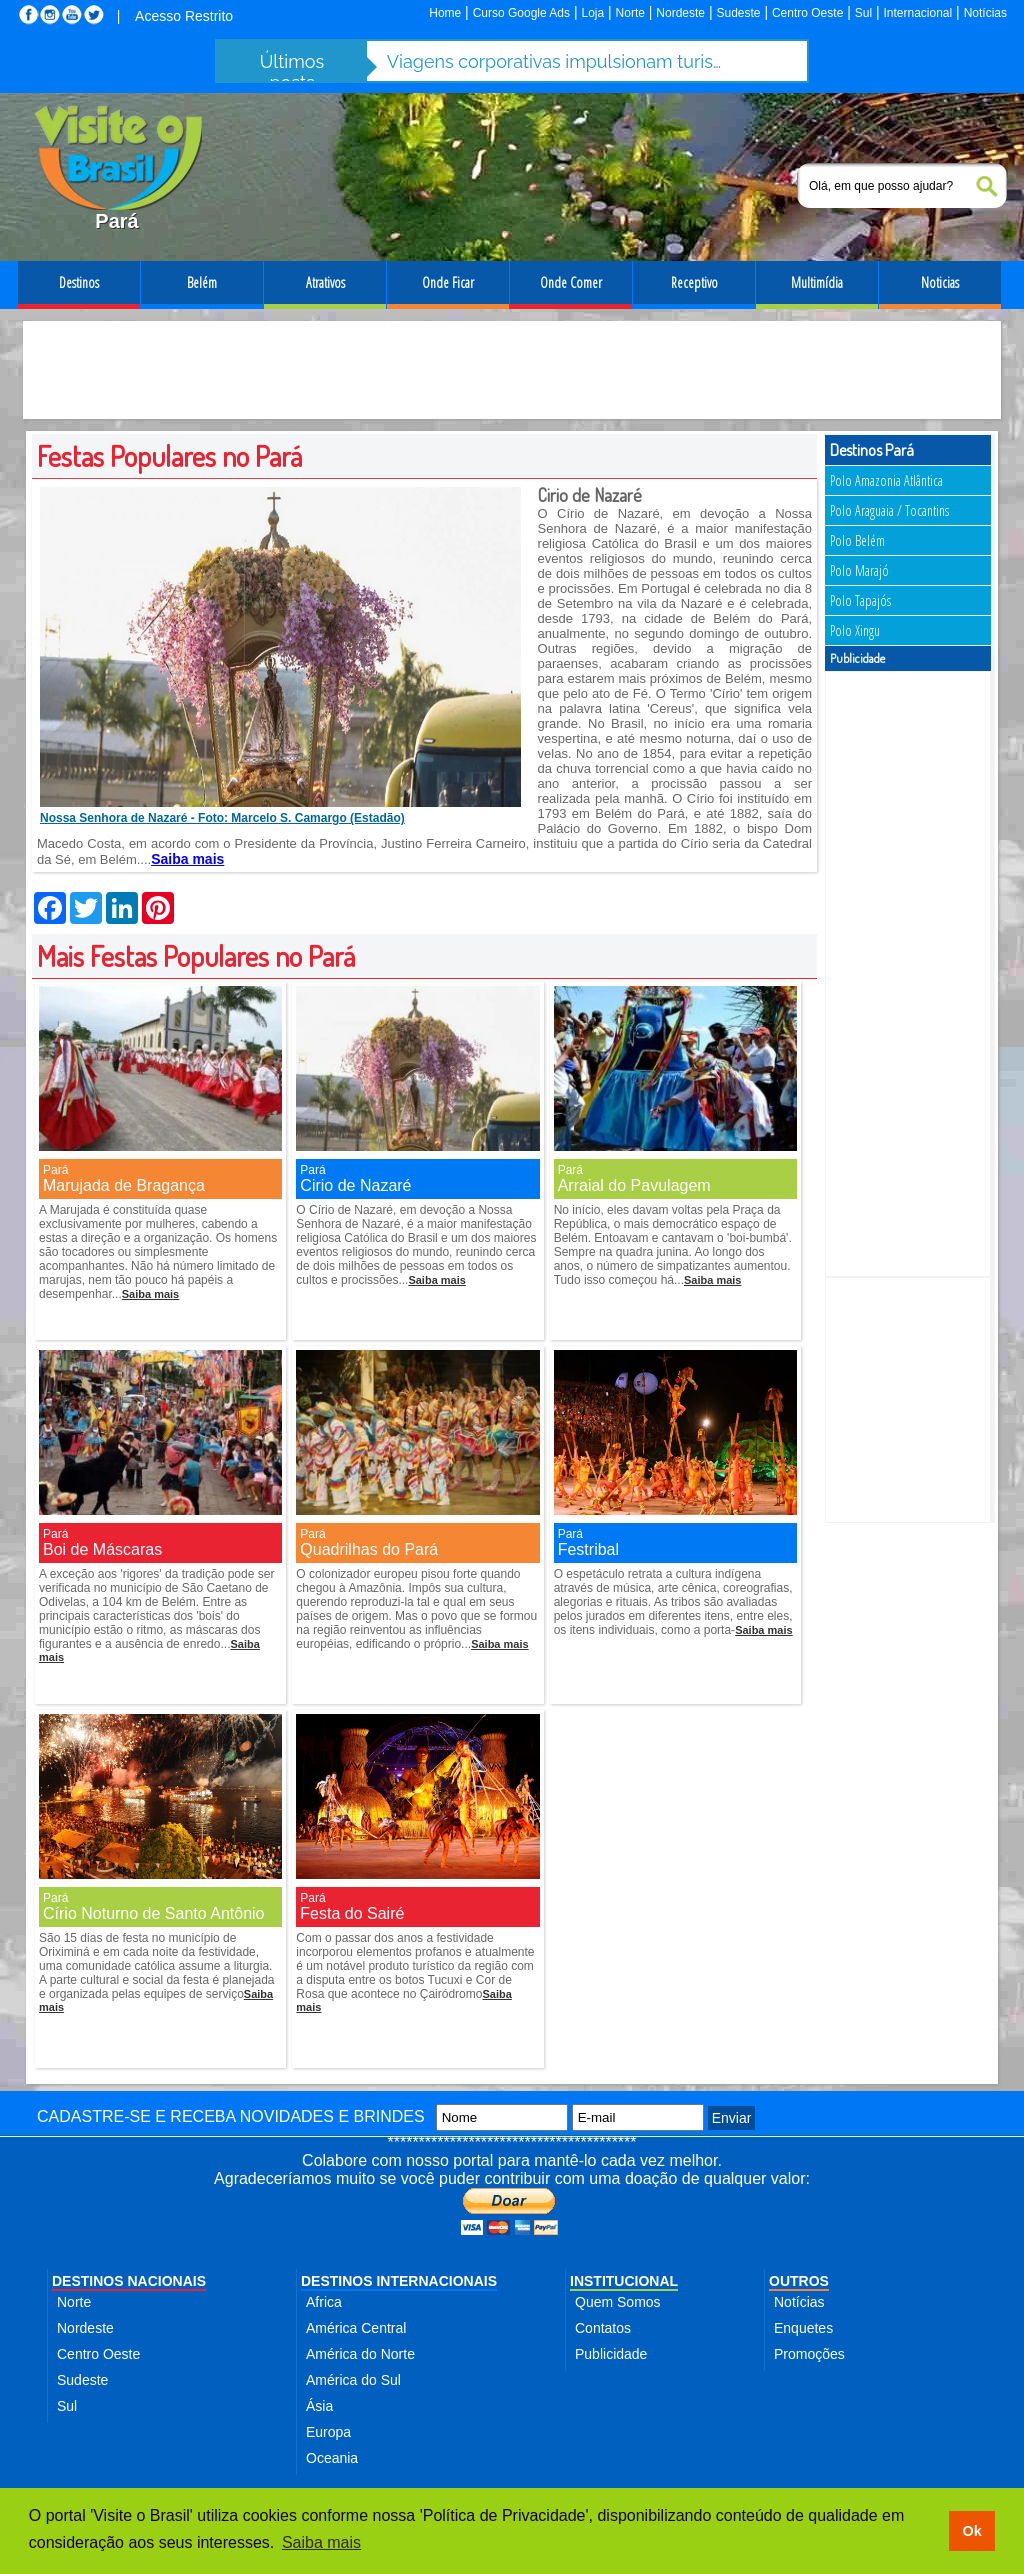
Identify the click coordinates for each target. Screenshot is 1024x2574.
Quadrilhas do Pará (369, 1549)
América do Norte (360, 2354)
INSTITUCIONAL (624, 2281)
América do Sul (353, 2380)
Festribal (588, 1549)
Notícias (985, 13)
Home (445, 13)
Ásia (319, 2406)
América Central (356, 2328)
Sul (863, 13)
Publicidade (611, 2354)
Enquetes (803, 2328)
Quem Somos (618, 2302)
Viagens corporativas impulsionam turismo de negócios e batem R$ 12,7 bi (557, 61)
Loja (592, 13)
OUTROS (799, 2281)
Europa (328, 2432)
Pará (55, 1170)
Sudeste (738, 13)
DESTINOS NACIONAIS (129, 2281)
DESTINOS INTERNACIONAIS (399, 2281)
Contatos (603, 2328)
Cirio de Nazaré (355, 1185)
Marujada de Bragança (124, 1185)
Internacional (918, 13)
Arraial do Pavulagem (634, 1185)
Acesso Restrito (184, 16)
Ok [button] (971, 2531)
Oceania (332, 2458)
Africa (324, 2302)
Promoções (809, 2354)
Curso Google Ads (521, 13)
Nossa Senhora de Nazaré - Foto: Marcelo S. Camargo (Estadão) (222, 818)
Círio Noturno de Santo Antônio (153, 1913)
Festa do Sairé (352, 1913)
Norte (630, 13)
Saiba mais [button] (321, 2542)
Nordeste (680, 13)
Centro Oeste (807, 13)
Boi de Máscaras (102, 1549)
